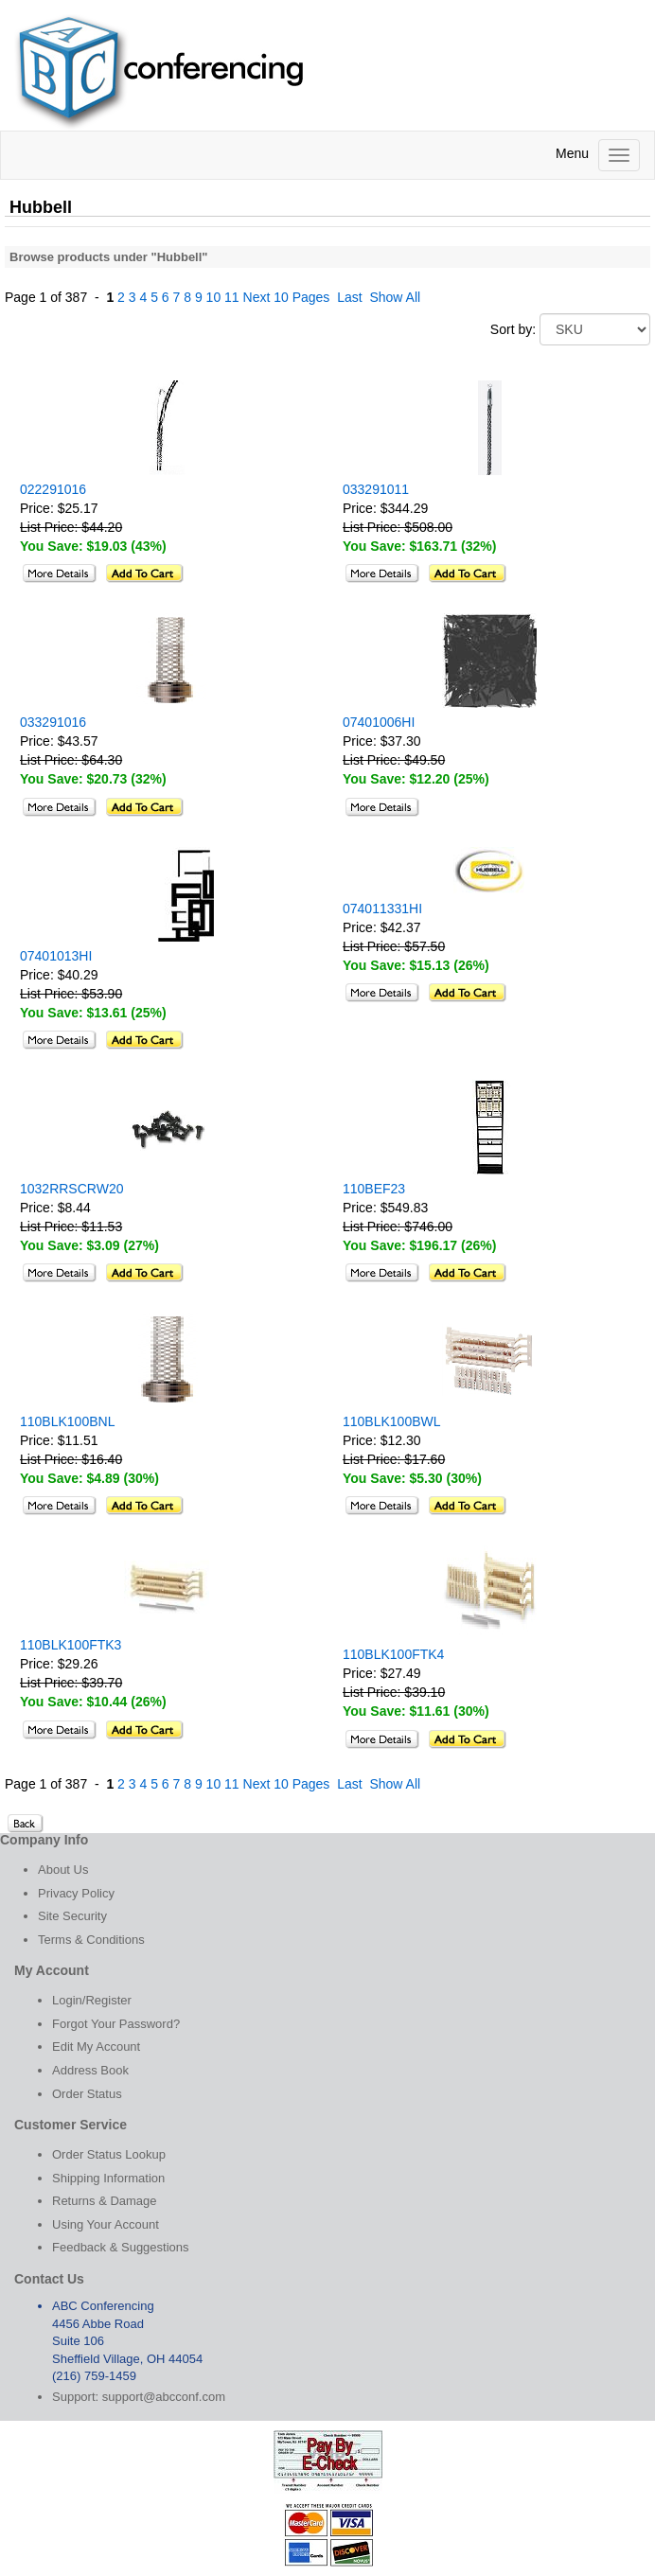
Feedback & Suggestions (120, 2247)
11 (231, 297)
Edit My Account (96, 2046)
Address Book (90, 2070)
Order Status (87, 2094)
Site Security (72, 1916)
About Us (63, 1869)
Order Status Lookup (109, 2154)
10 (213, 297)
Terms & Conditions (91, 1939)
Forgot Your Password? (116, 2024)
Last (349, 297)
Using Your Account (105, 2224)
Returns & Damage (104, 2201)
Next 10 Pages (286, 297)
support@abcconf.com (163, 2397)
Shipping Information (108, 2178)
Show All (394, 297)
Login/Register (92, 2000)
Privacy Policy (76, 1893)
